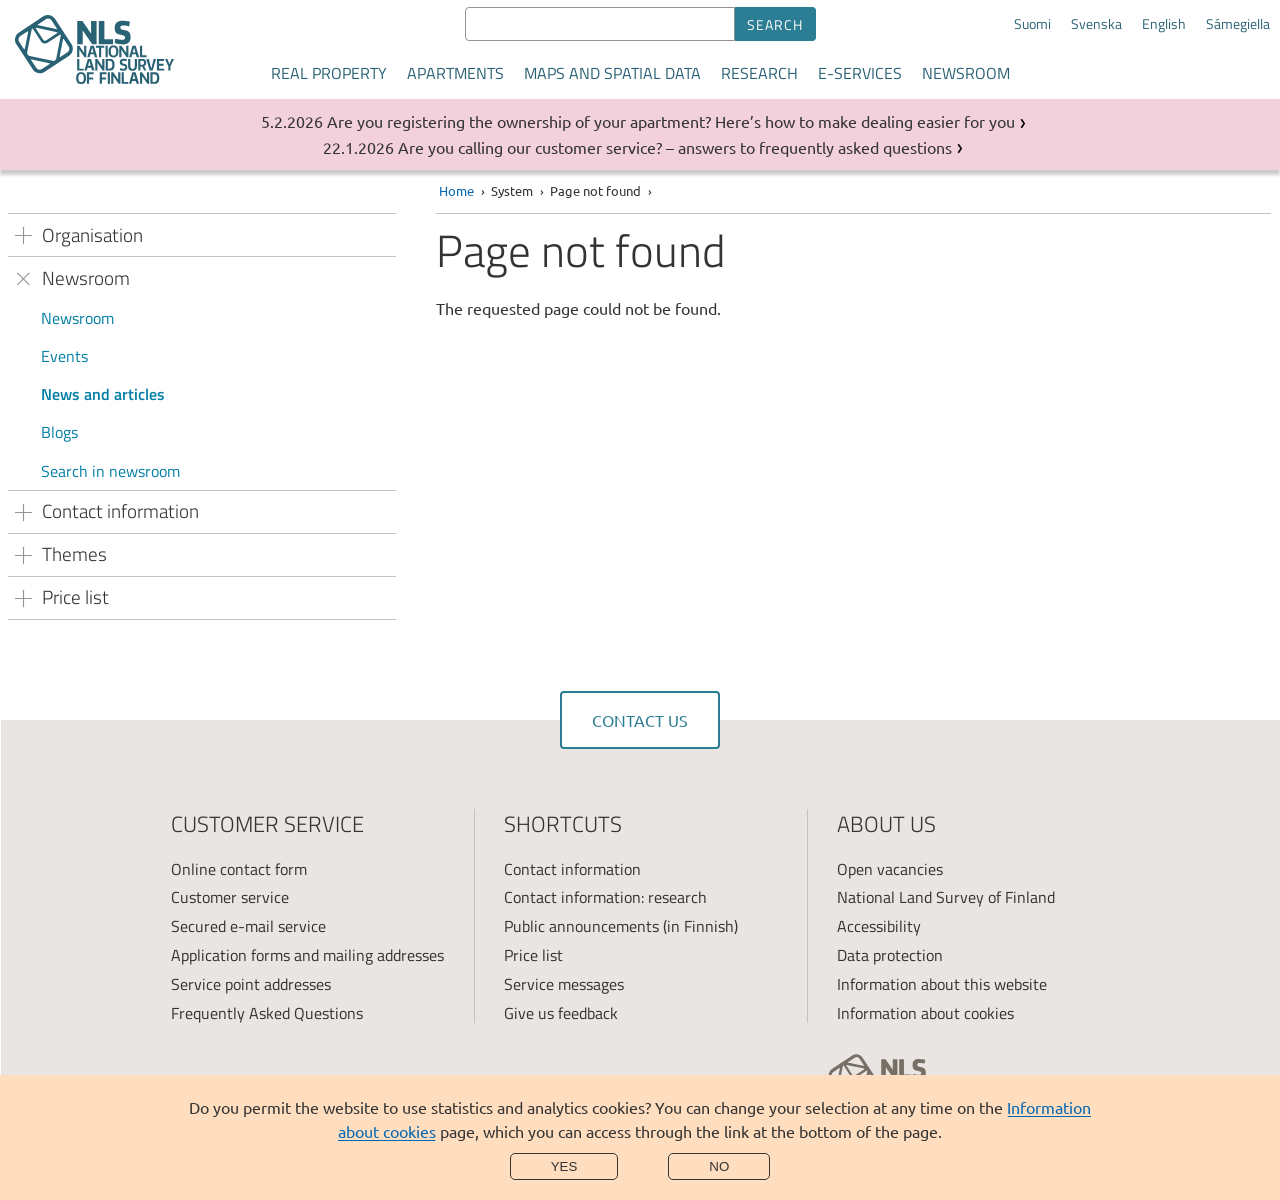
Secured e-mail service (248, 926)
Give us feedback (561, 1013)
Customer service (230, 897)
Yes (564, 1166)
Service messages (564, 984)
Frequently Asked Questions (267, 1013)
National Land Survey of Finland (946, 897)
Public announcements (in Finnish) (621, 926)
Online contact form (239, 869)
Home (456, 190)
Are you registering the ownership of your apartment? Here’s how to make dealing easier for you (671, 121)
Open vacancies (890, 869)
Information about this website (942, 984)
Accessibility (879, 926)
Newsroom (966, 73)
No (719, 1166)
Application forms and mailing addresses (307, 955)
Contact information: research (605, 897)
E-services (860, 73)
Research (759, 73)
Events (64, 356)
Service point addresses (251, 984)
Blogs (59, 432)
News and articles (103, 394)
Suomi (1032, 24)
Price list (533, 955)
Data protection (890, 955)
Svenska (1096, 24)
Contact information (572, 869)
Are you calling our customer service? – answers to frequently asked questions (675, 147)
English (1164, 24)
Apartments (455, 73)
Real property (329, 73)
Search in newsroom (110, 471)
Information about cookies (925, 1013)
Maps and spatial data (612, 73)
